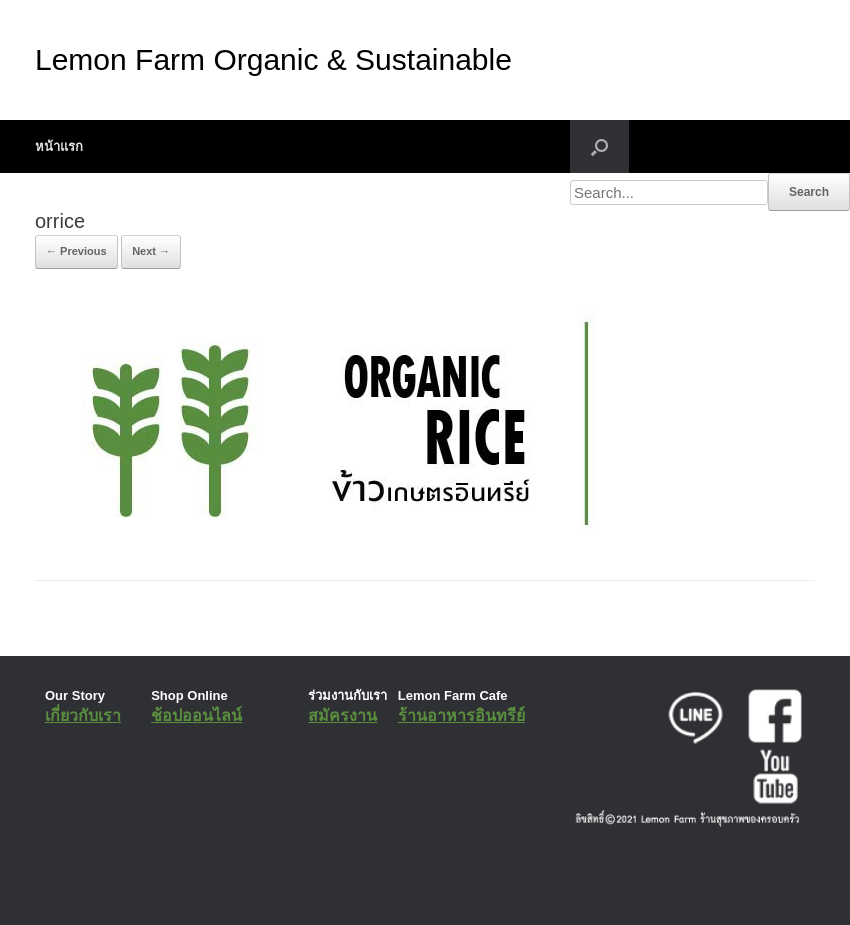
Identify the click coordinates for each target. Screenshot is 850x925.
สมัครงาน (342, 715)
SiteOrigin (410, 885)
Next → (151, 251)
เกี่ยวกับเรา (83, 715)
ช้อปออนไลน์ (196, 715)
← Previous (76, 251)
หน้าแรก (59, 146)
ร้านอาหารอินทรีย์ (461, 715)
